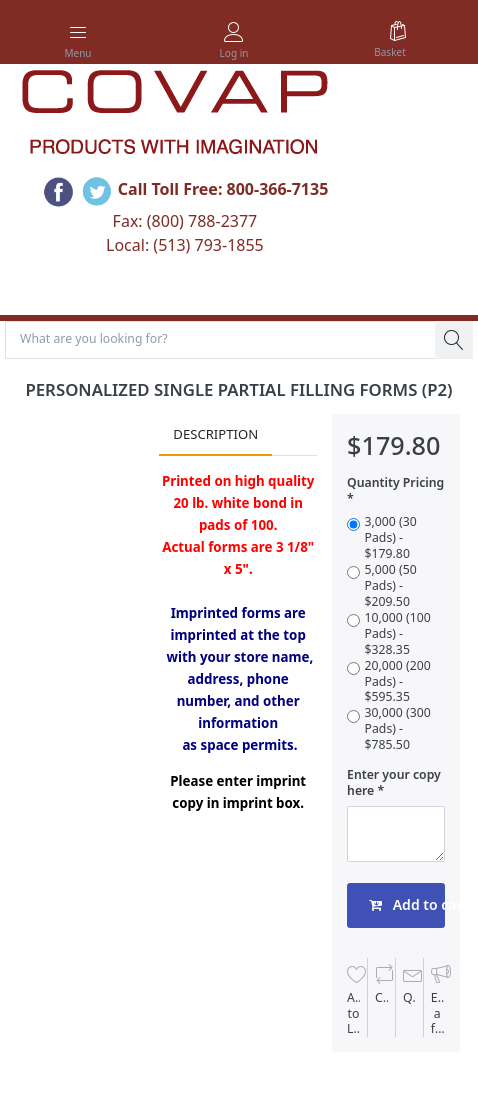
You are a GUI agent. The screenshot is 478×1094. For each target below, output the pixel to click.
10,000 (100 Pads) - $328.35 (398, 634)
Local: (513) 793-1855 (185, 245)
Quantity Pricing (395, 483)
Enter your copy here (394, 783)
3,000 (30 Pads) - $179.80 (391, 538)
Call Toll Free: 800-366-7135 (223, 189)
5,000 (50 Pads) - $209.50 (391, 586)
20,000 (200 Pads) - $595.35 (398, 682)
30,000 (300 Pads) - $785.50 (398, 729)
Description (215, 434)
